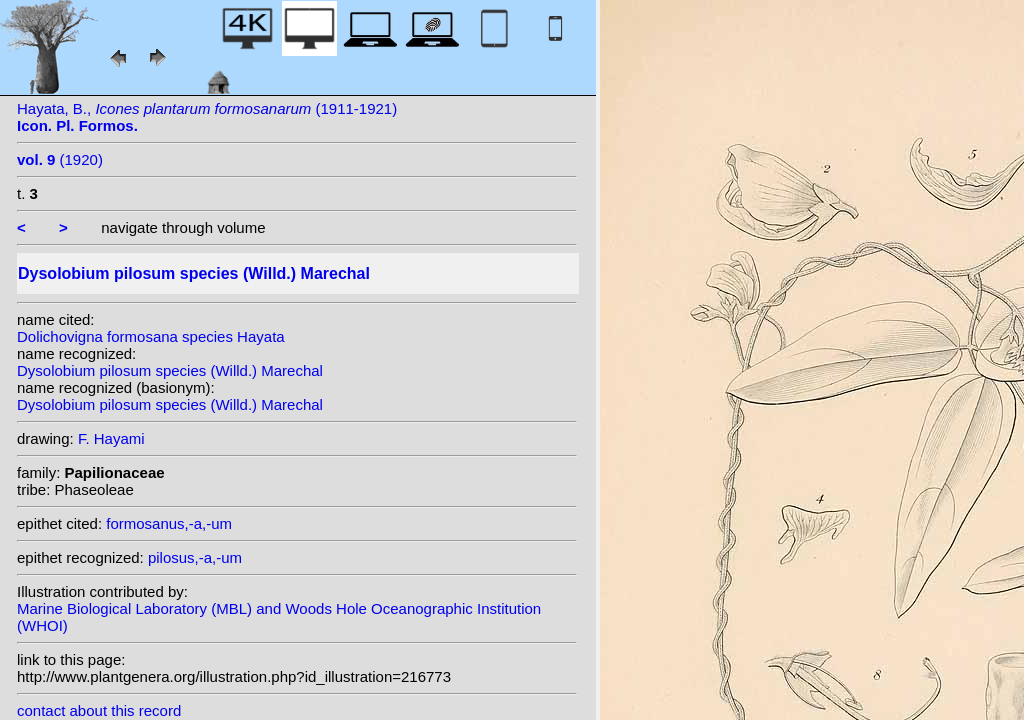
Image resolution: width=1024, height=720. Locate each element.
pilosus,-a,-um (195, 557)
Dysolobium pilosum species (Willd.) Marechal (170, 370)
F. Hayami (111, 438)
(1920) (60, 159)
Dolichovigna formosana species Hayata (151, 336)
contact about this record (99, 710)
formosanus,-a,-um (169, 523)
